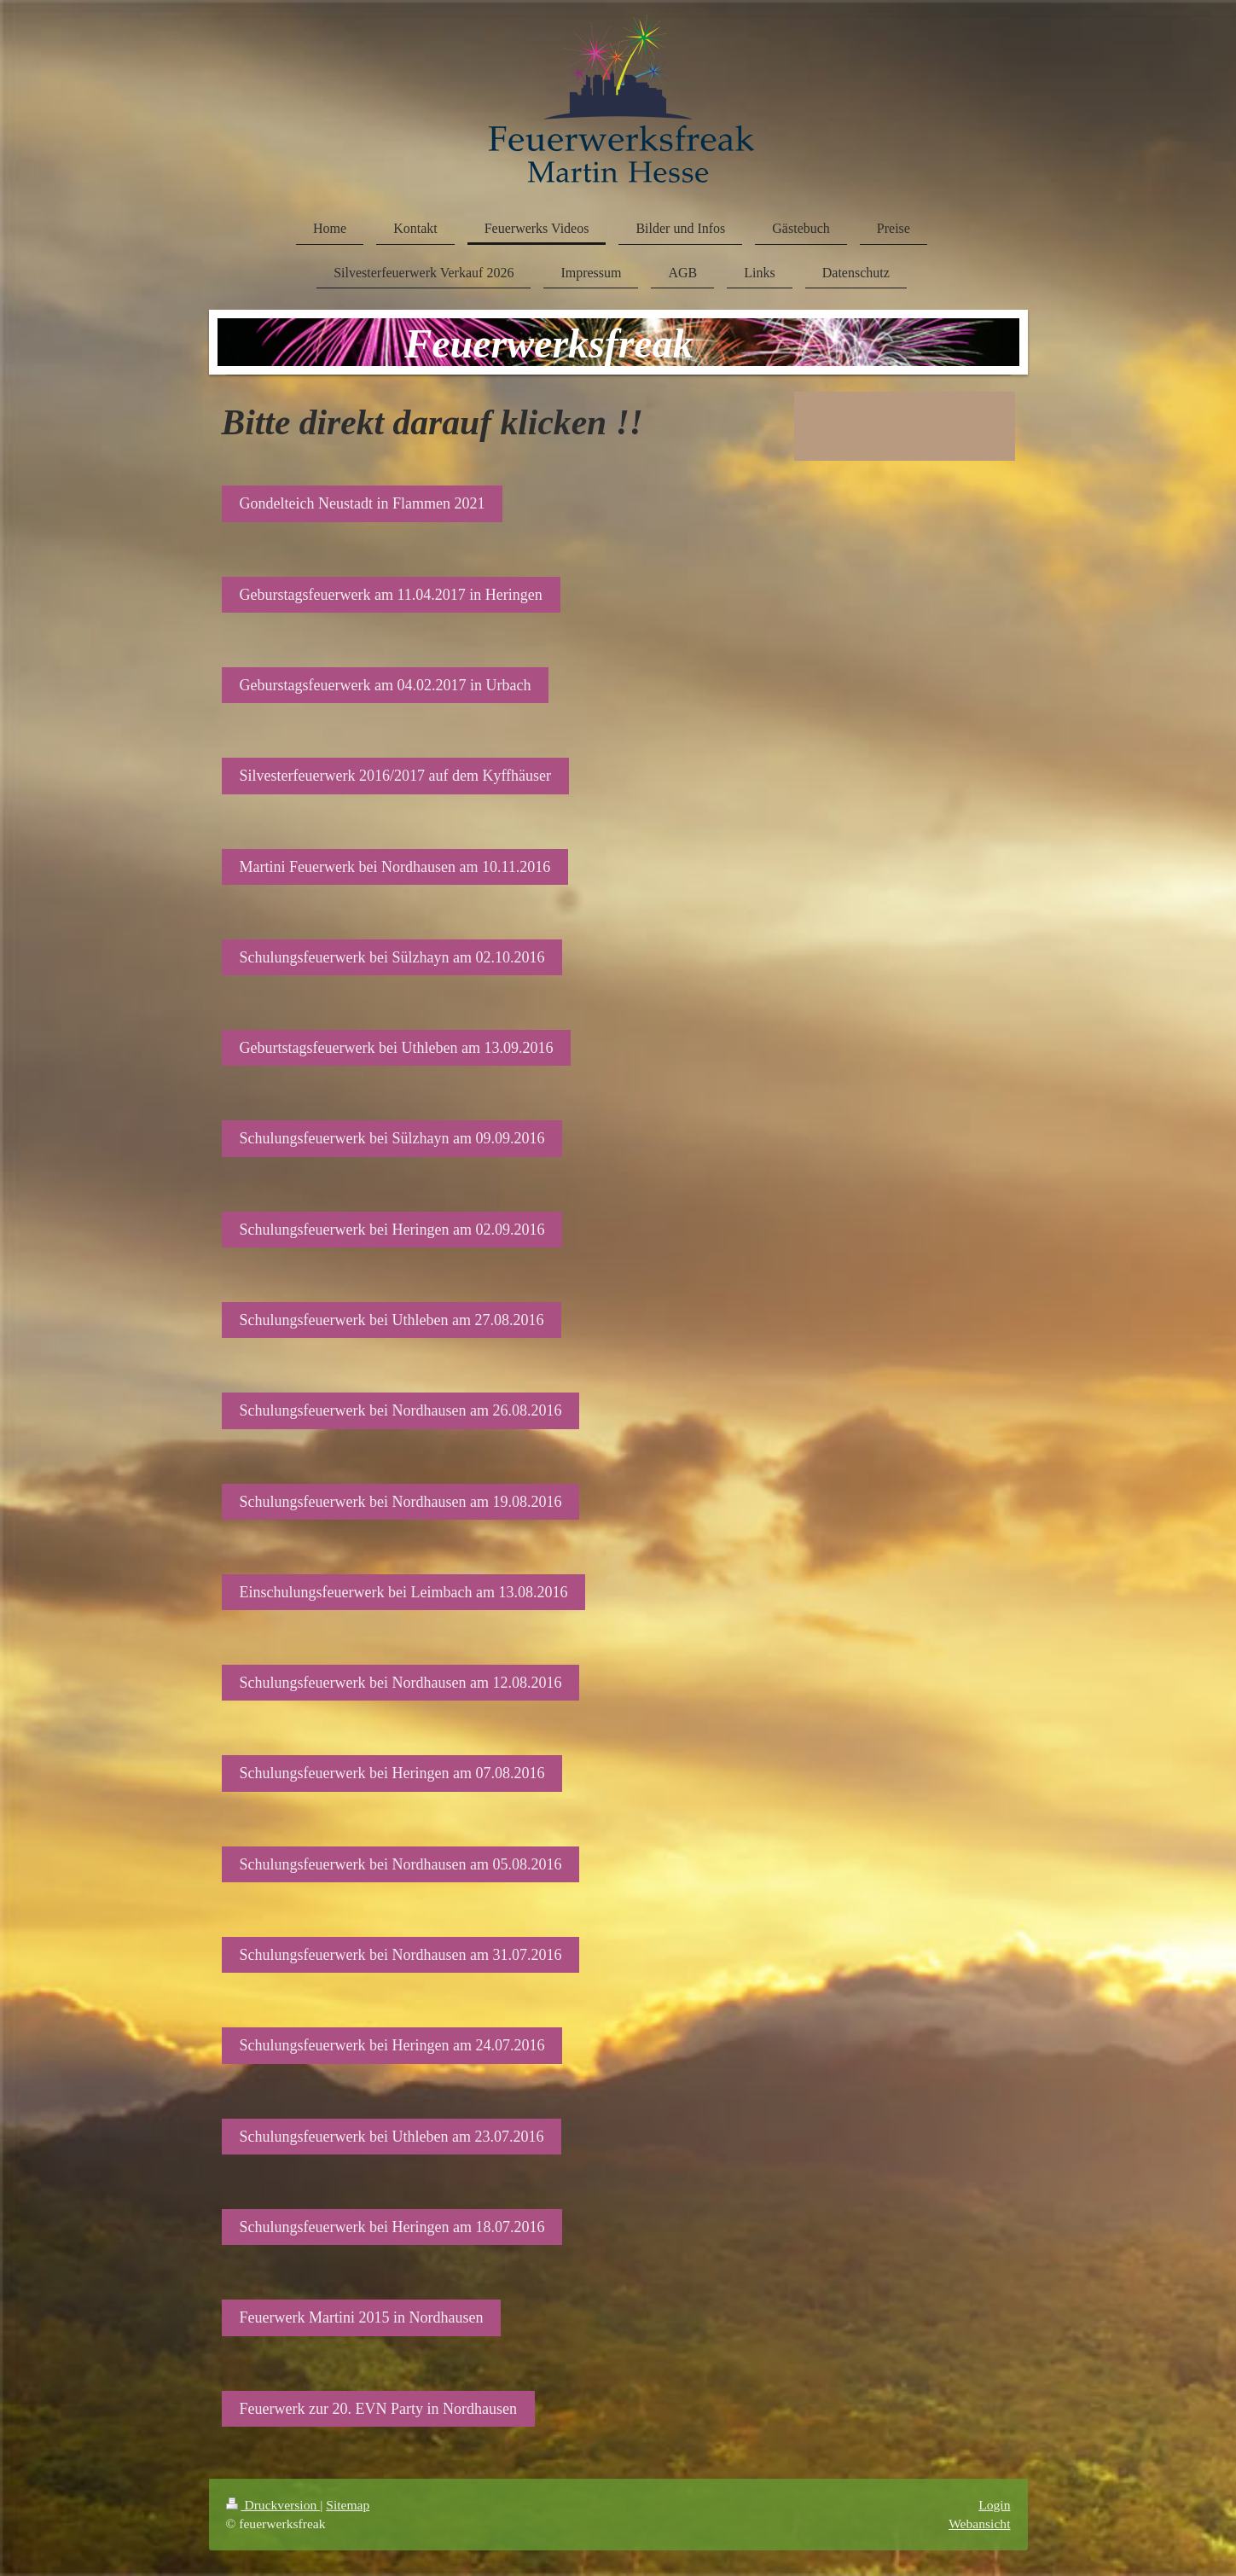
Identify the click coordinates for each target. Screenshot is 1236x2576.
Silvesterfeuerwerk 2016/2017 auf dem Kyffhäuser (396, 775)
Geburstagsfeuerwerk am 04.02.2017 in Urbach (385, 685)
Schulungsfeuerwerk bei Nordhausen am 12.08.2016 (401, 1682)
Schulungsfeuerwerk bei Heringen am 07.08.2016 (392, 1773)
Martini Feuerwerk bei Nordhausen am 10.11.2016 (395, 866)
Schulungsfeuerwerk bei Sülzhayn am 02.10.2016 (392, 957)
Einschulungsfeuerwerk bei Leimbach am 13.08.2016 (404, 1592)
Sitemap (347, 2504)
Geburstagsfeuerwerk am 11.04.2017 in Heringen (391, 594)
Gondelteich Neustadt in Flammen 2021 (362, 503)
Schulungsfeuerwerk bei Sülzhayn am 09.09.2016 (392, 1138)
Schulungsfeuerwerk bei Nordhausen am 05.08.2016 (401, 1864)
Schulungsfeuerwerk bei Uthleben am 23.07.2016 (392, 2136)
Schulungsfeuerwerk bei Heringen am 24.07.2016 (392, 2045)
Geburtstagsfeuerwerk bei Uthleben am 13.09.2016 (397, 1047)
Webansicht (979, 2523)
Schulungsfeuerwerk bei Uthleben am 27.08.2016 (392, 1320)
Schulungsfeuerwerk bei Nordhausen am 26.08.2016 (401, 1410)
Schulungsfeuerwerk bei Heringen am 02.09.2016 (392, 1229)
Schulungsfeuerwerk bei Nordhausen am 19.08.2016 (401, 1501)
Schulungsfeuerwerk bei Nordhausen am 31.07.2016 (401, 1954)
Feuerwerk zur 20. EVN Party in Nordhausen (378, 2408)
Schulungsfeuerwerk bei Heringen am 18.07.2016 (392, 2227)
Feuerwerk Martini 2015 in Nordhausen (362, 2317)
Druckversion (273, 2504)
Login (994, 2504)
